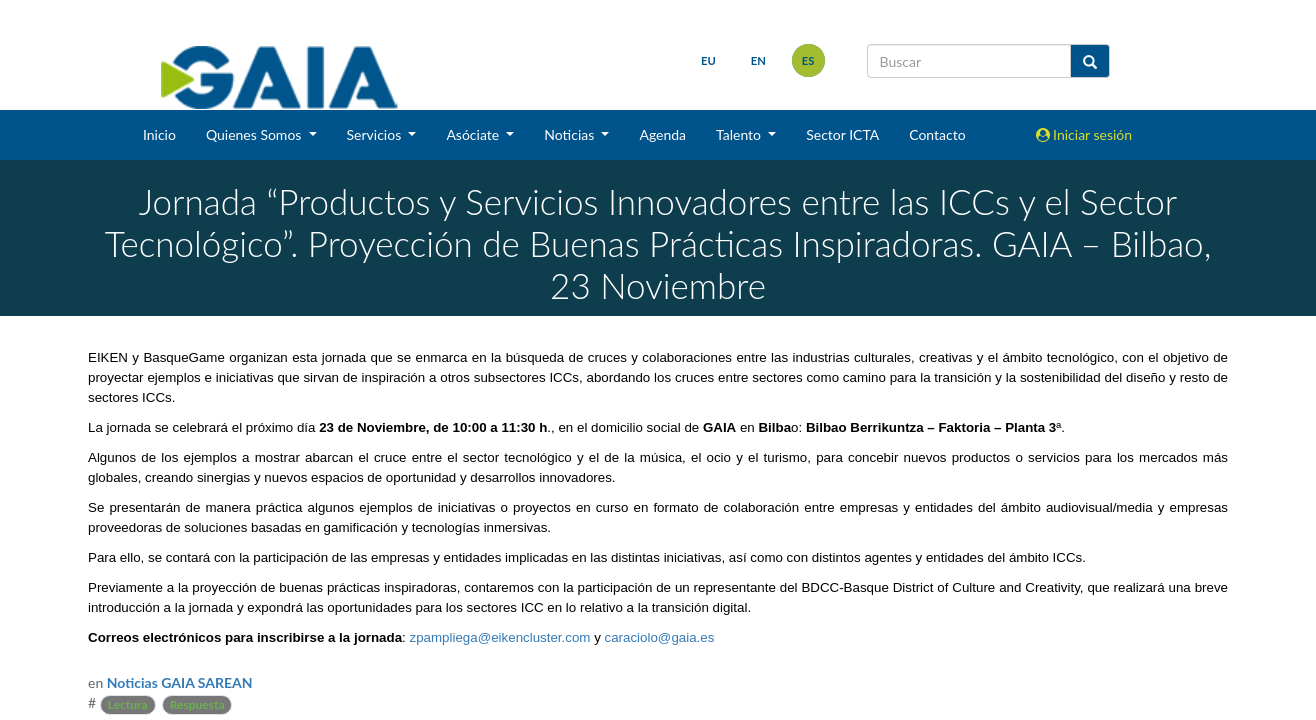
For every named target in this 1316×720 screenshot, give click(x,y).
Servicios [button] (376, 134)
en (758, 60)
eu (708, 60)
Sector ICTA (842, 134)
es (808, 60)
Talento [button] (740, 134)
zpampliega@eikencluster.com (499, 637)
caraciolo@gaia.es (660, 637)
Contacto (937, 134)
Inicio (159, 134)
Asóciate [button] (474, 134)
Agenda (662, 134)
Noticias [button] (571, 134)
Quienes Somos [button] (255, 134)
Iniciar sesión (1084, 134)
